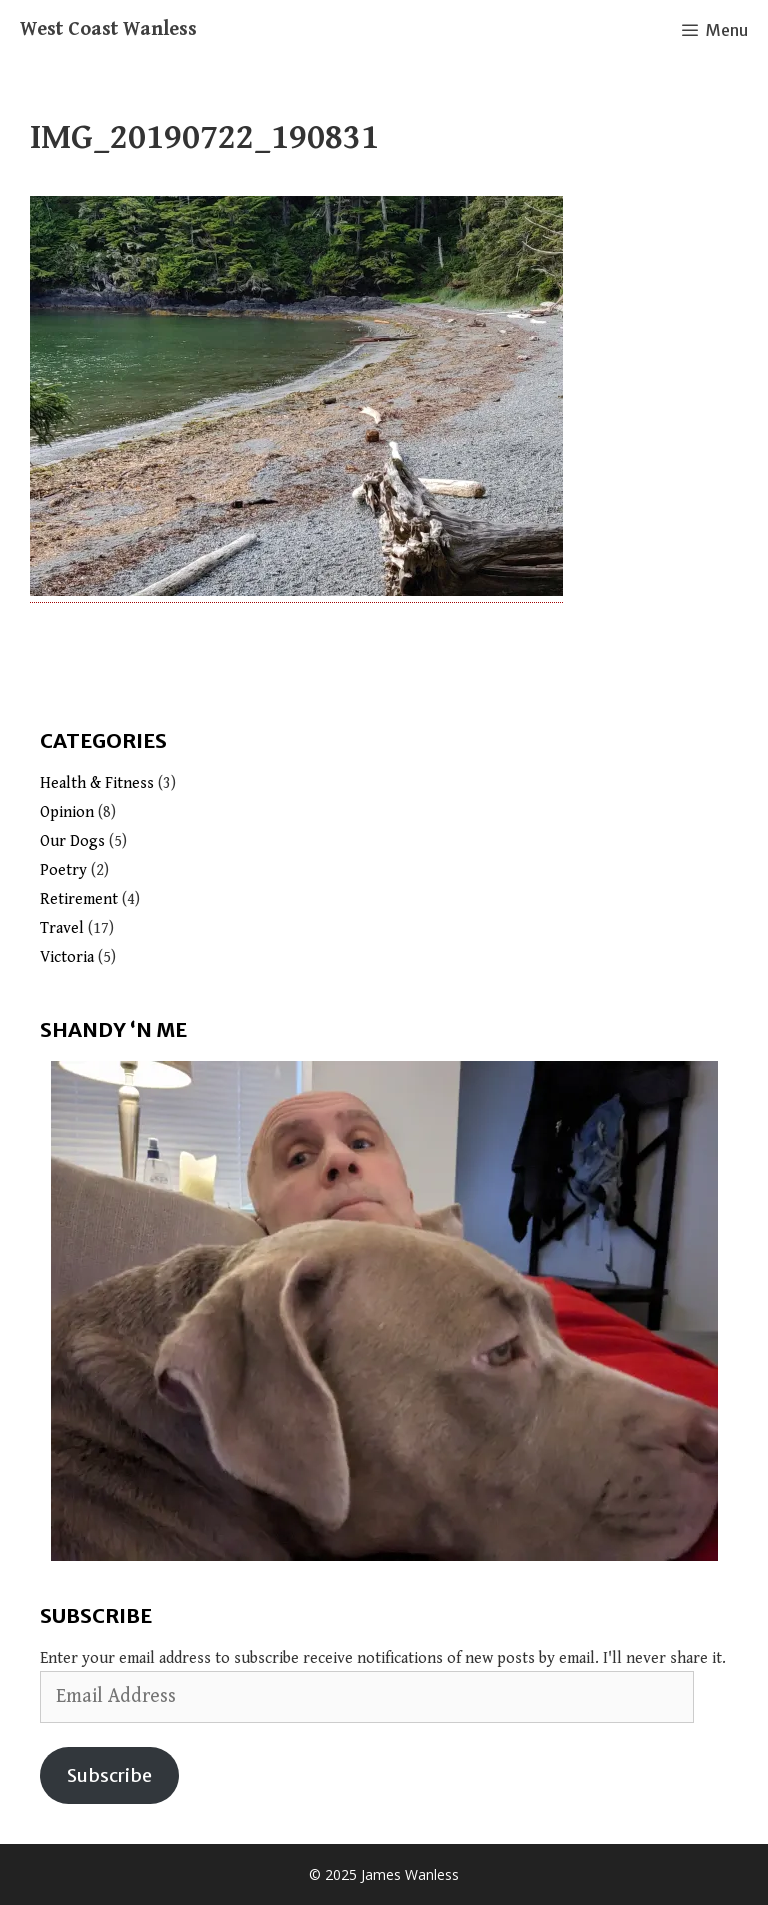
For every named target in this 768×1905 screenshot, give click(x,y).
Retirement (79, 899)
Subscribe (109, 1775)
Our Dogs (72, 841)
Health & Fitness (97, 783)
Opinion (67, 812)
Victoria (67, 957)
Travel (62, 928)
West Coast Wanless (108, 29)
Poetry (63, 870)
